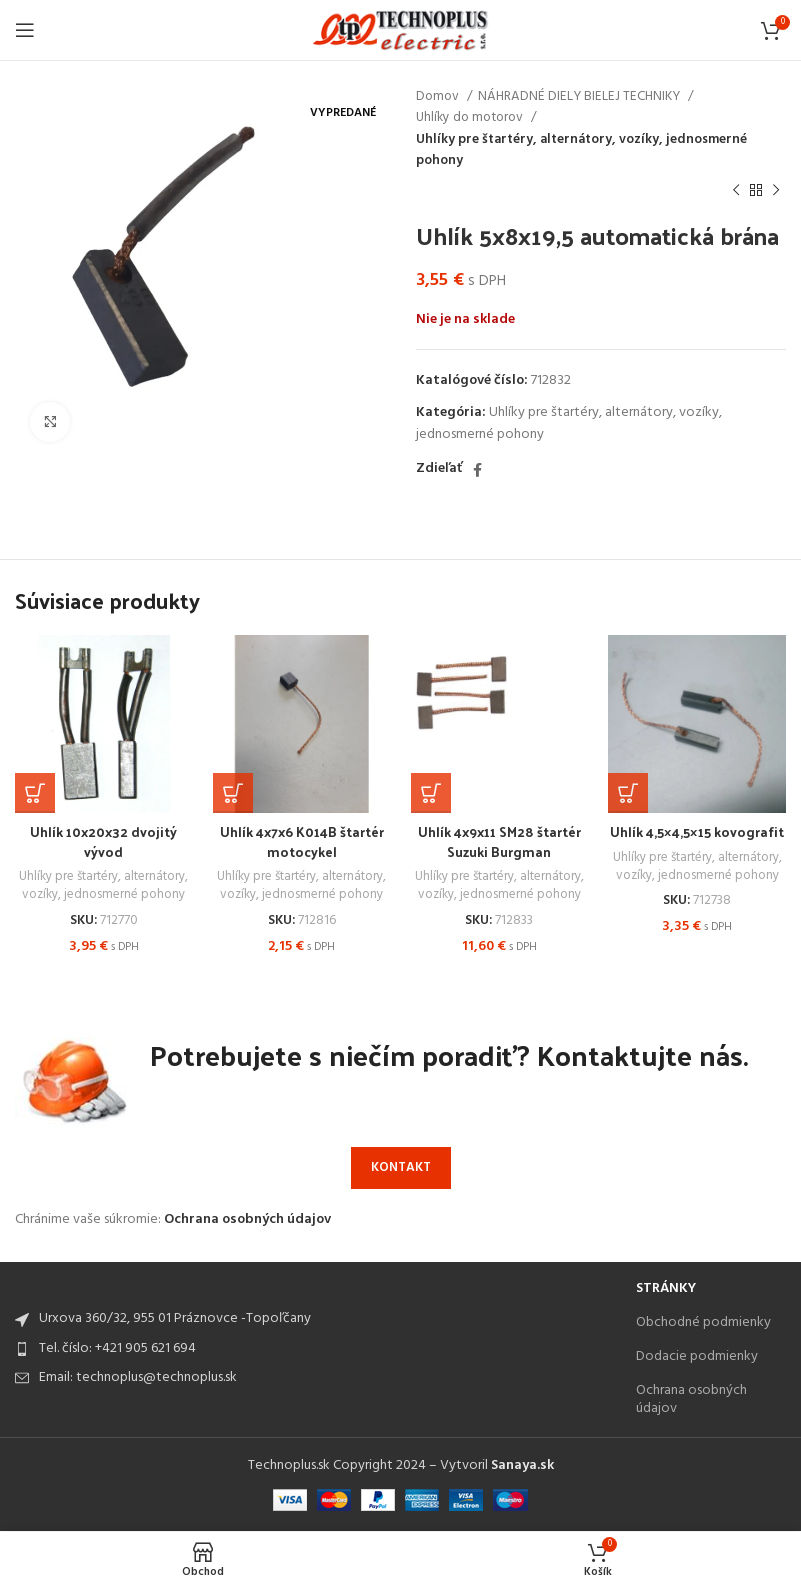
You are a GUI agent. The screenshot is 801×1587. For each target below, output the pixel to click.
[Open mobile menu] (25, 30)
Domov (439, 96)
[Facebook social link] (477, 470)
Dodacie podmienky (697, 1356)
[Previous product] (736, 191)
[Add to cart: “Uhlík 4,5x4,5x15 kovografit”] (628, 793)
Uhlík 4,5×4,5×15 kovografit (697, 831)
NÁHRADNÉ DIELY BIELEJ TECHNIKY (580, 96)
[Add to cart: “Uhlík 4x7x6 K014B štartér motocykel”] (233, 793)
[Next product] (776, 191)
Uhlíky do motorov (471, 117)
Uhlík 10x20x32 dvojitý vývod (104, 841)
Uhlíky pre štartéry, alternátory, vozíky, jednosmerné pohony (581, 150)
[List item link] (315, 1349)
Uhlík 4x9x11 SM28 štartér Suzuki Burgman (499, 841)
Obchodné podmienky (703, 1322)
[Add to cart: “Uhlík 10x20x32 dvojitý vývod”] (35, 793)
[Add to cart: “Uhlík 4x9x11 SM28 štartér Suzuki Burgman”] (431, 793)
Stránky (666, 1288)
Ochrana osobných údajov (247, 1220)
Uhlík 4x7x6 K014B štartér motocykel (302, 841)
